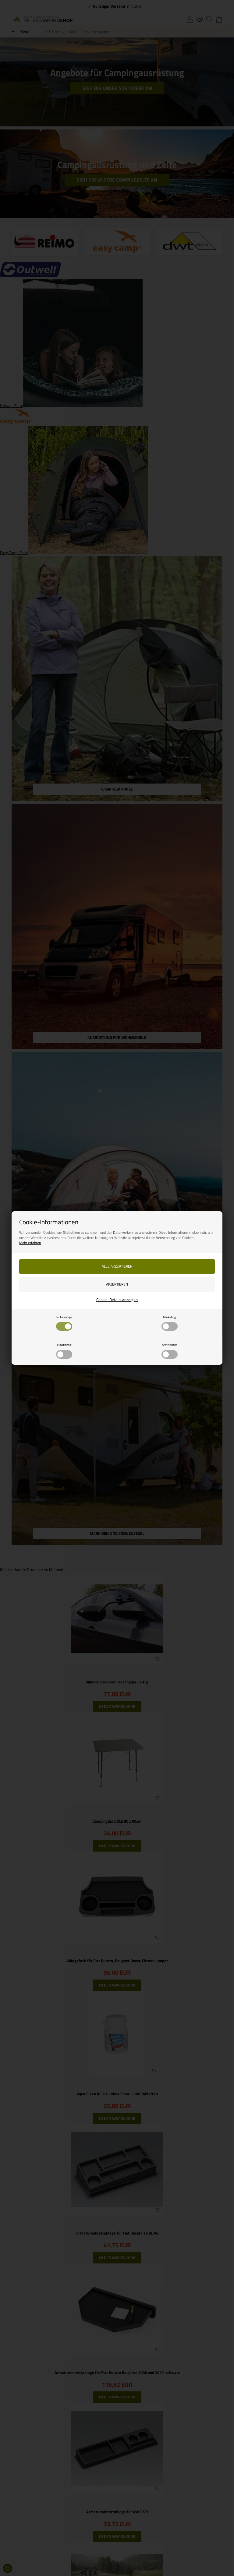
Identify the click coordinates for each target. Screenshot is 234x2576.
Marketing (169, 1323)
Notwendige (64, 1323)
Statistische (169, 1350)
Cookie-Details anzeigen (117, 1300)
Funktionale (64, 1350)
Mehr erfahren (30, 1243)
